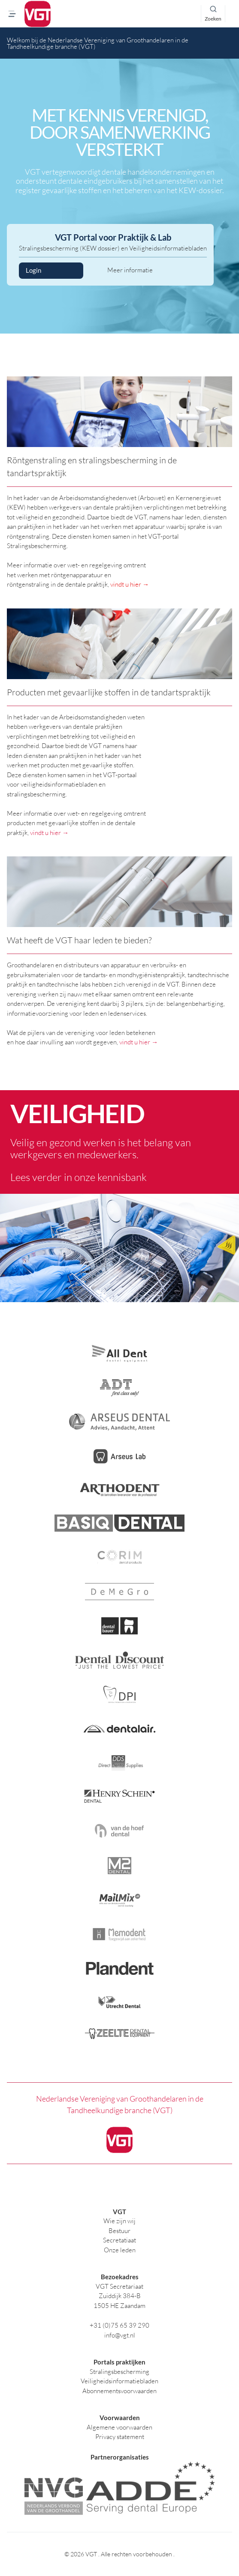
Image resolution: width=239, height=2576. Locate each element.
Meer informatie (130, 270)
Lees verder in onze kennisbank (78, 1177)
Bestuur (119, 2231)
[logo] (37, 13)
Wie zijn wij (119, 2221)
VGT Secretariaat (119, 2286)
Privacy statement (119, 2437)
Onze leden (120, 2250)
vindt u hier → (129, 584)
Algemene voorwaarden (119, 2427)
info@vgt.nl (119, 2335)
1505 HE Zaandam (119, 2306)
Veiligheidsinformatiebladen (119, 2381)
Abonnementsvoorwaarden (119, 2391)
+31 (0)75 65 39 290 (119, 2325)
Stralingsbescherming (119, 2371)
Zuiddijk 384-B (120, 2296)
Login (51, 270)
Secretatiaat (119, 2240)
